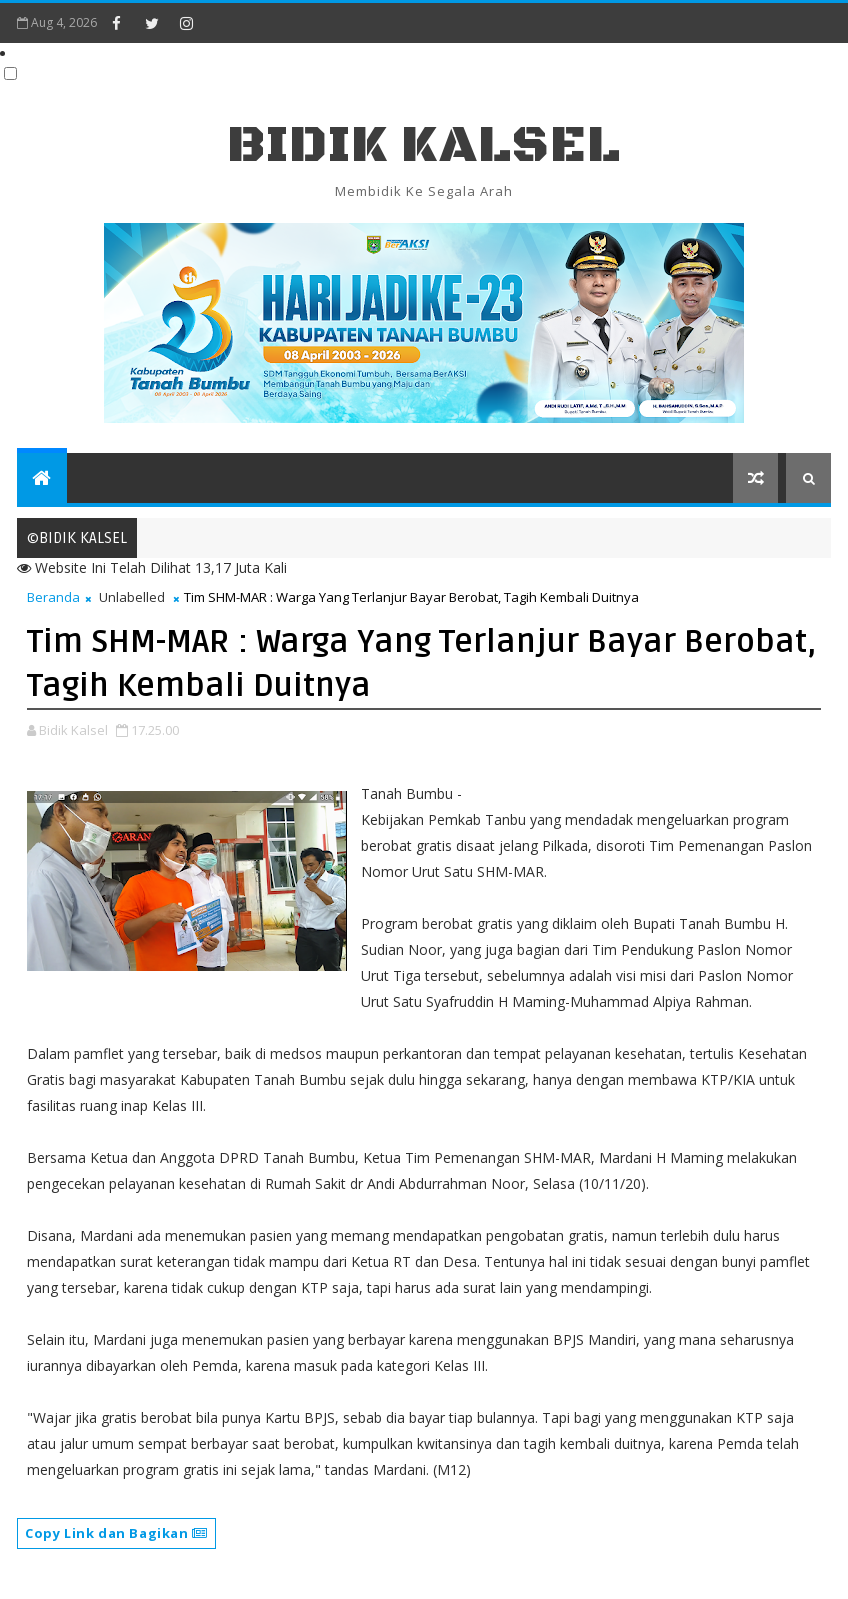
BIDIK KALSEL (424, 145)
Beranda (53, 597)
